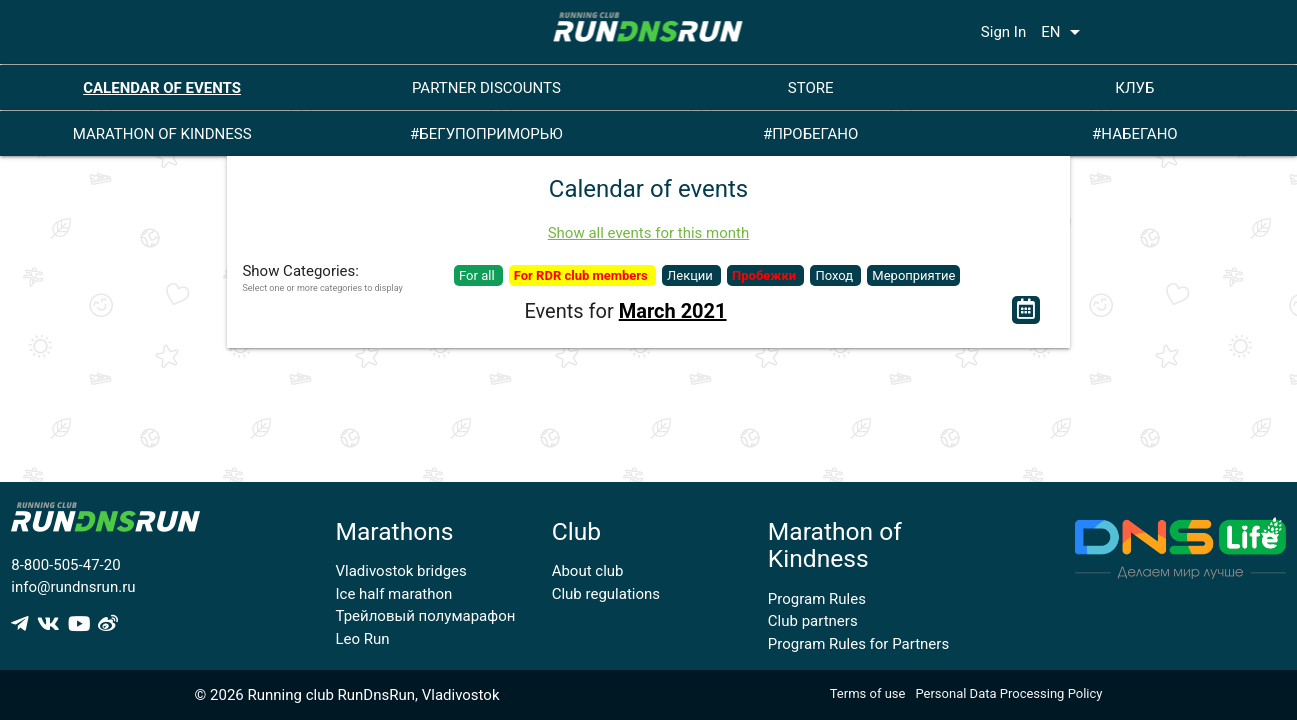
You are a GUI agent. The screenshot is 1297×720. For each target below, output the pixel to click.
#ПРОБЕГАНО (810, 134)
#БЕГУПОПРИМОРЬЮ (486, 134)
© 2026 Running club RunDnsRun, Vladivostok (347, 695)
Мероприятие (913, 275)
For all (478, 275)
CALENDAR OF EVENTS (162, 88)
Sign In (1003, 32)
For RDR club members (582, 275)
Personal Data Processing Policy (1008, 693)
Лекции (691, 275)
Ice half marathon (394, 594)
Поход (835, 275)
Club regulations (606, 594)
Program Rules (817, 599)
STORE (811, 88)
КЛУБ (1134, 88)
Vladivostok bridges (401, 571)
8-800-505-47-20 (65, 565)
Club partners (813, 621)
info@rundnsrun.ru (73, 587)
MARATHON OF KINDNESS (162, 134)
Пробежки (765, 275)
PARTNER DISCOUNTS (486, 88)
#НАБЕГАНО (1135, 134)
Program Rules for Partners (858, 644)
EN (1064, 32)
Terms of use (868, 693)
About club (588, 571)
